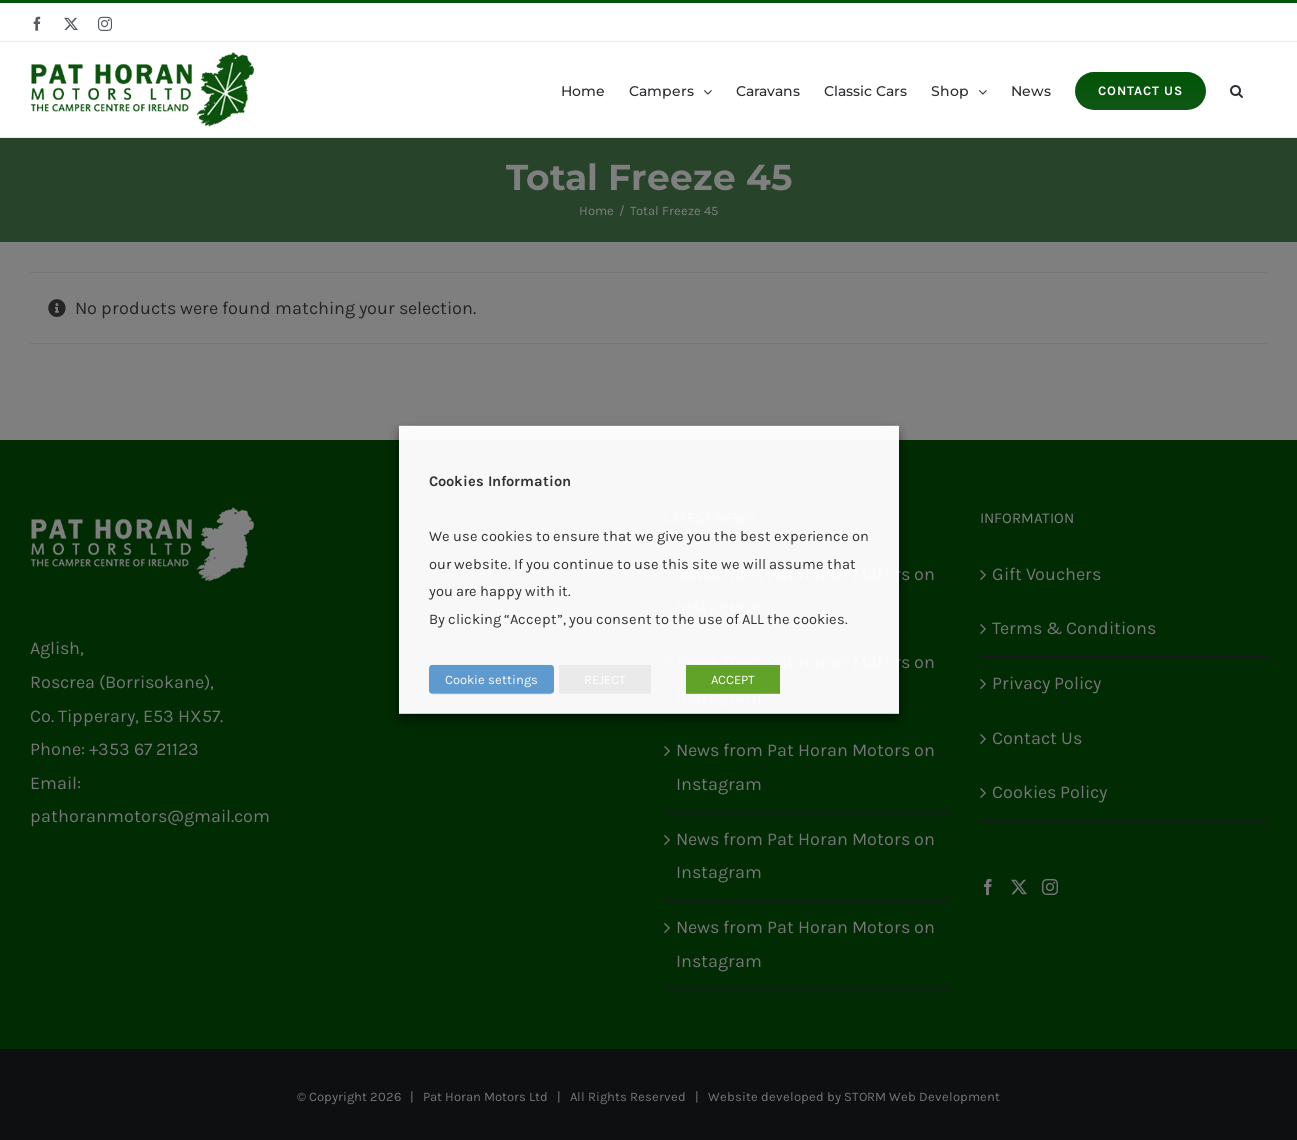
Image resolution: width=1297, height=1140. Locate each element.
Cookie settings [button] (491, 679)
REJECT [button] (605, 679)
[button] (1236, 89)
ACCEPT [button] (733, 679)
